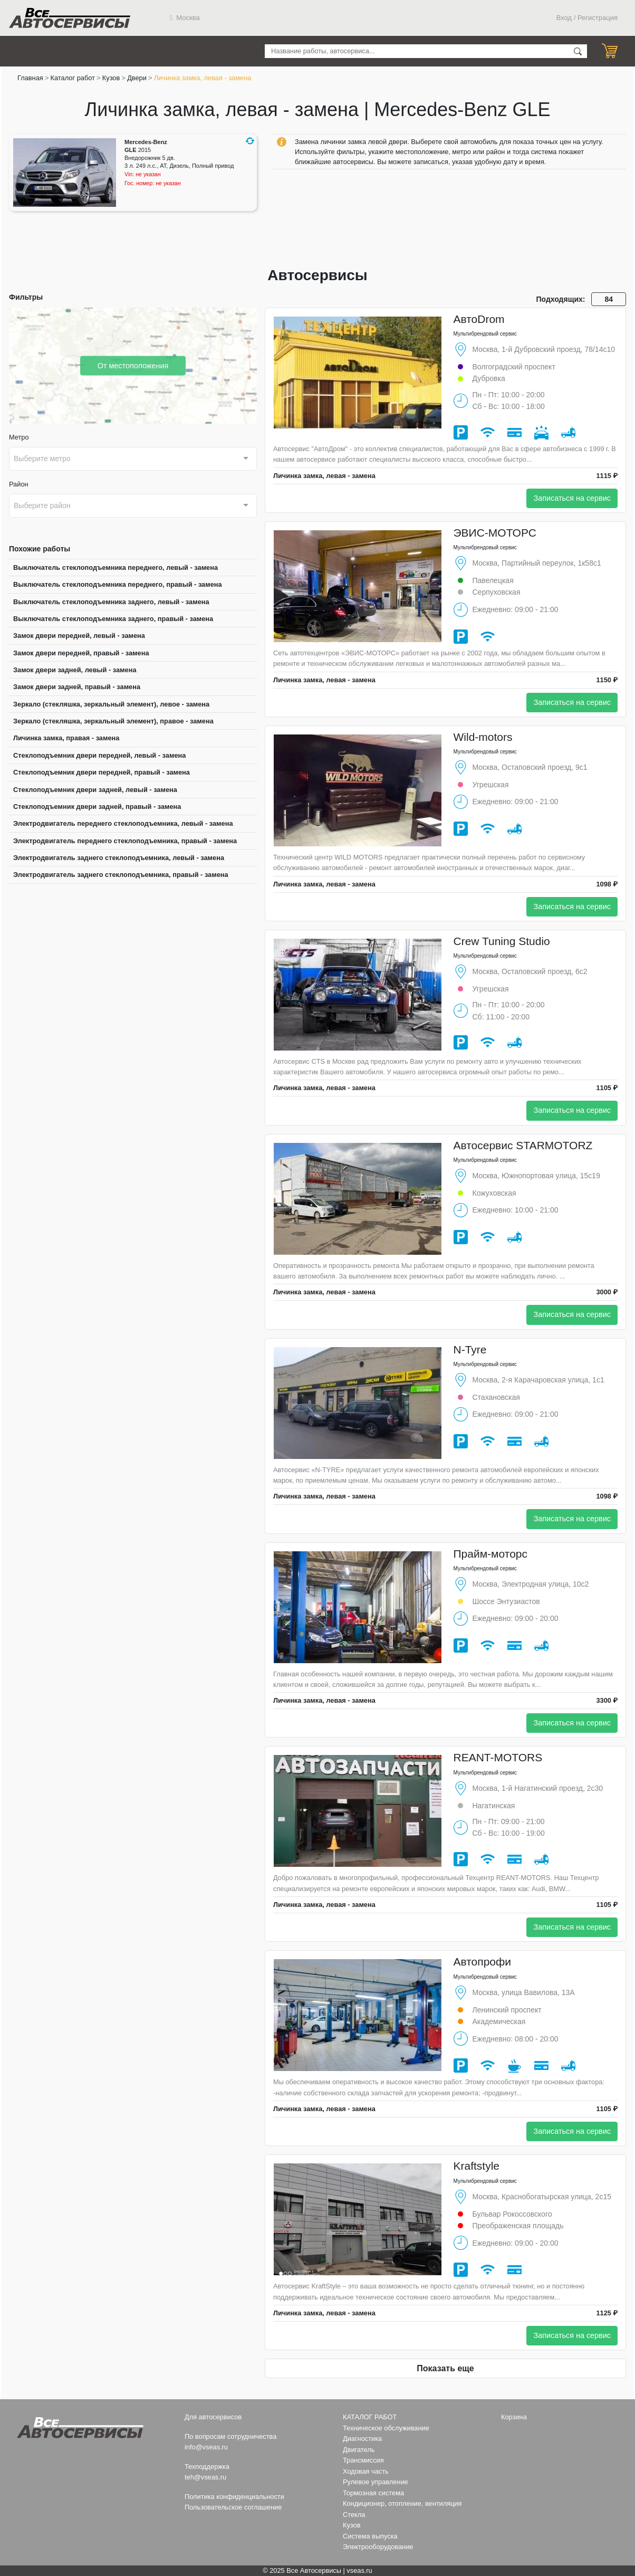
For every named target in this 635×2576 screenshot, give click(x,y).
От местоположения (133, 365)
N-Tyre (470, 1349)
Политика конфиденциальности (234, 2497)
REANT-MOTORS (498, 1757)
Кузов (111, 78)
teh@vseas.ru (205, 2477)
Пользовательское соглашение (233, 2507)
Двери (137, 78)
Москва (185, 18)
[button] (250, 141)
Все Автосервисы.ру (69, 18)
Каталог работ (73, 78)
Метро (19, 437)
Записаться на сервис (572, 498)
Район (18, 484)
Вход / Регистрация (587, 18)
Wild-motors (483, 737)
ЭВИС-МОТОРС (495, 533)
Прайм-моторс (491, 1554)
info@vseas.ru (206, 2447)
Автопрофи (483, 1961)
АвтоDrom (479, 319)
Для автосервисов (213, 2417)
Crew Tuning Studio (502, 941)
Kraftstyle (477, 2166)
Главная (30, 78)
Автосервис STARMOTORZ (523, 1145)
